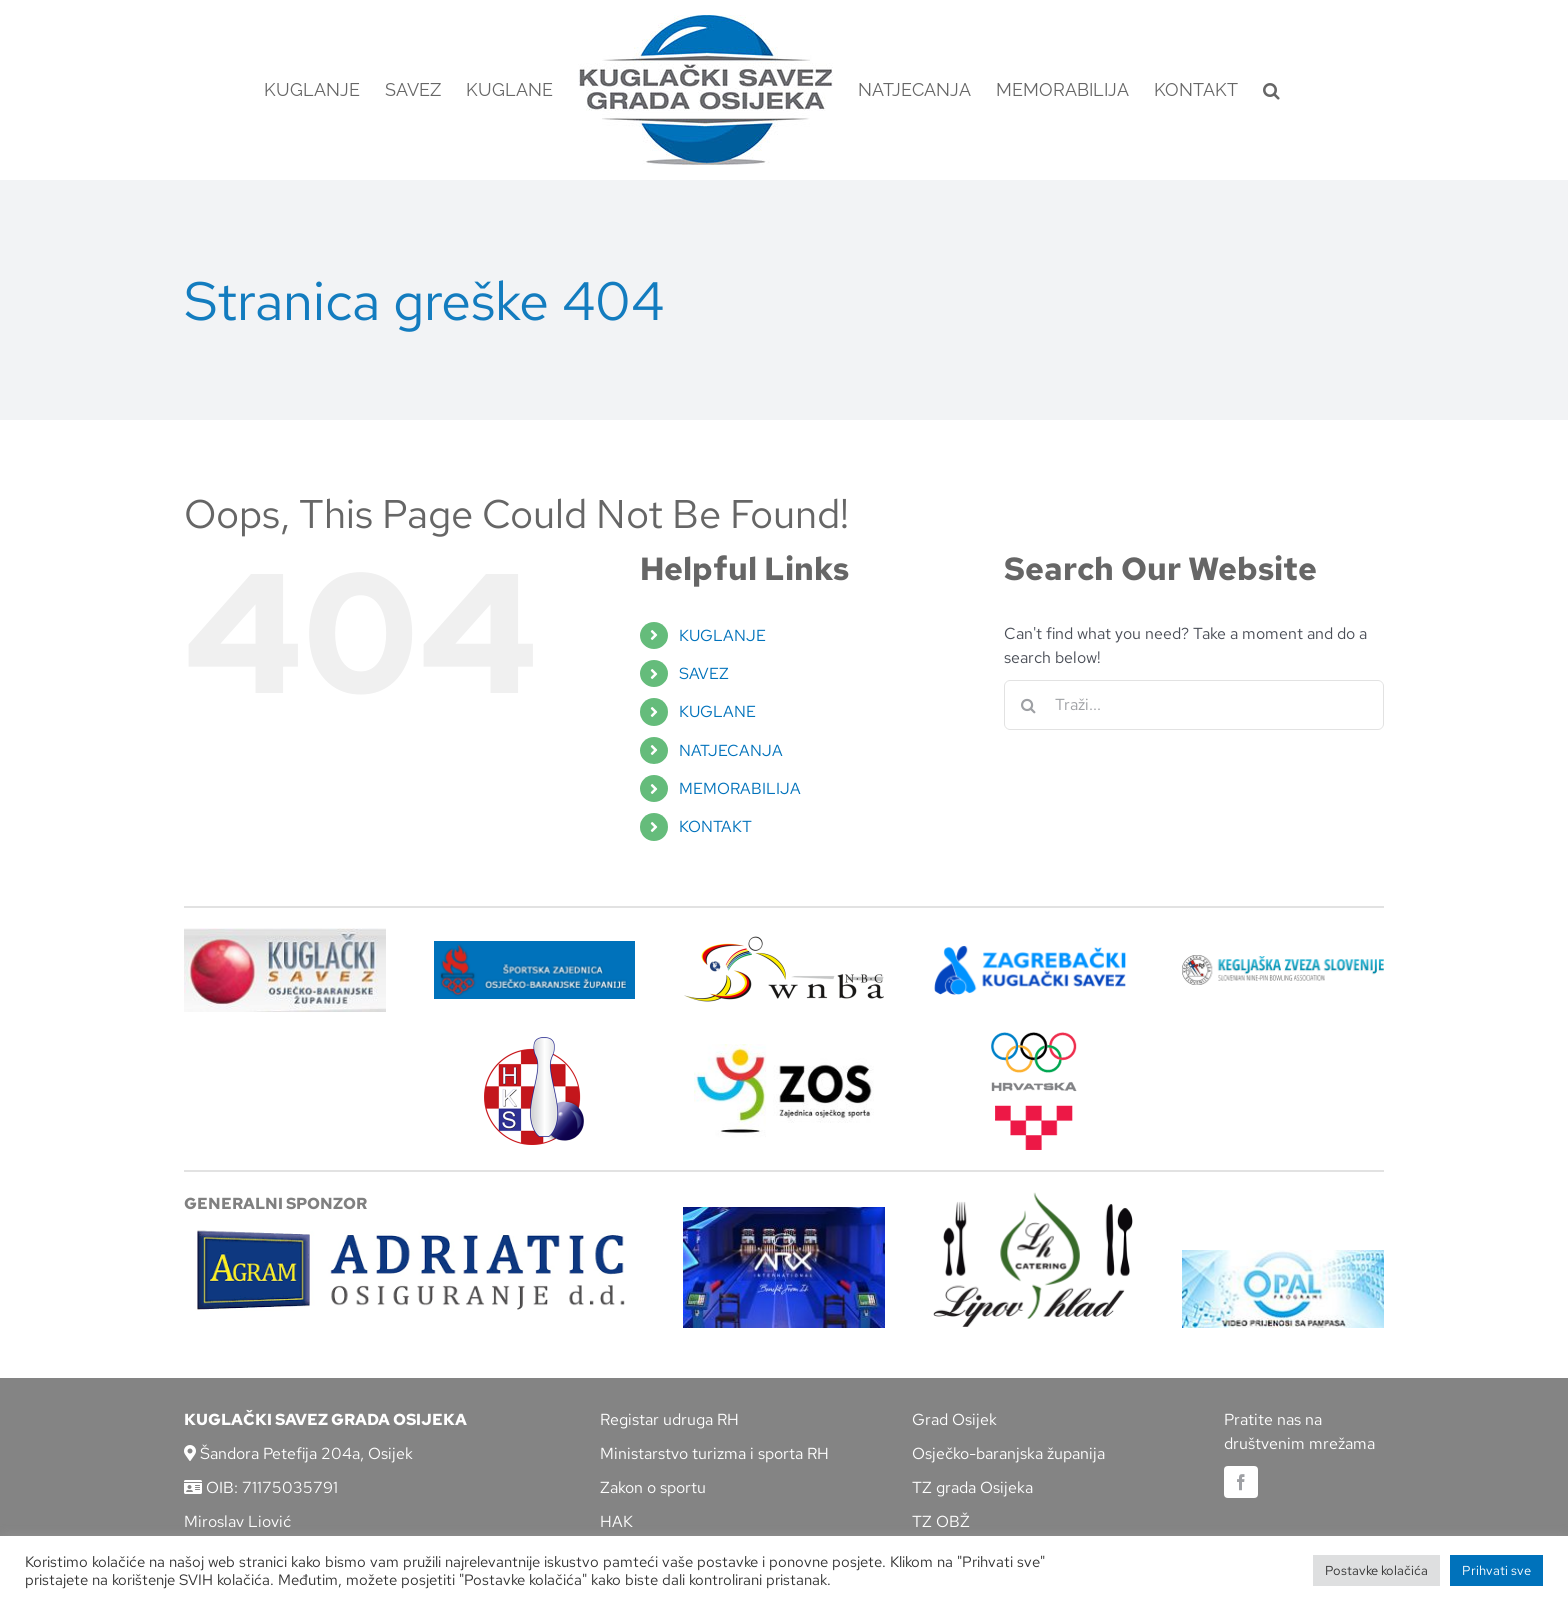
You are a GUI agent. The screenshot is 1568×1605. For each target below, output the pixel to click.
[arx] (784, 1214)
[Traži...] (1194, 705)
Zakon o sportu (653, 1487)
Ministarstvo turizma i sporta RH (714, 1453)
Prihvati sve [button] (1496, 1570)
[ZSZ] (535, 948)
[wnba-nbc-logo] (784, 943)
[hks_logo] (534, 1044)
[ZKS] (1034, 951)
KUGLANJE (722, 635)
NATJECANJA (731, 750)
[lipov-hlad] (1034, 1199)
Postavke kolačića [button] (1376, 1570)
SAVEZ (704, 673)
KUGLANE (717, 711)
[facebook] (1241, 1482)
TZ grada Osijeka (972, 1487)
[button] (1271, 90)
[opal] (1283, 1257)
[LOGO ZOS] (784, 1051)
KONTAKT (715, 826)
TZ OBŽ (941, 1521)
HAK (616, 1521)
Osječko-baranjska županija (1008, 1453)
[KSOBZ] (285, 935)
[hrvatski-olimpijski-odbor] (1034, 1039)
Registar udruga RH (669, 1419)
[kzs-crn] (1283, 962)
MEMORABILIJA (740, 788)
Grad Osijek (954, 1419)
